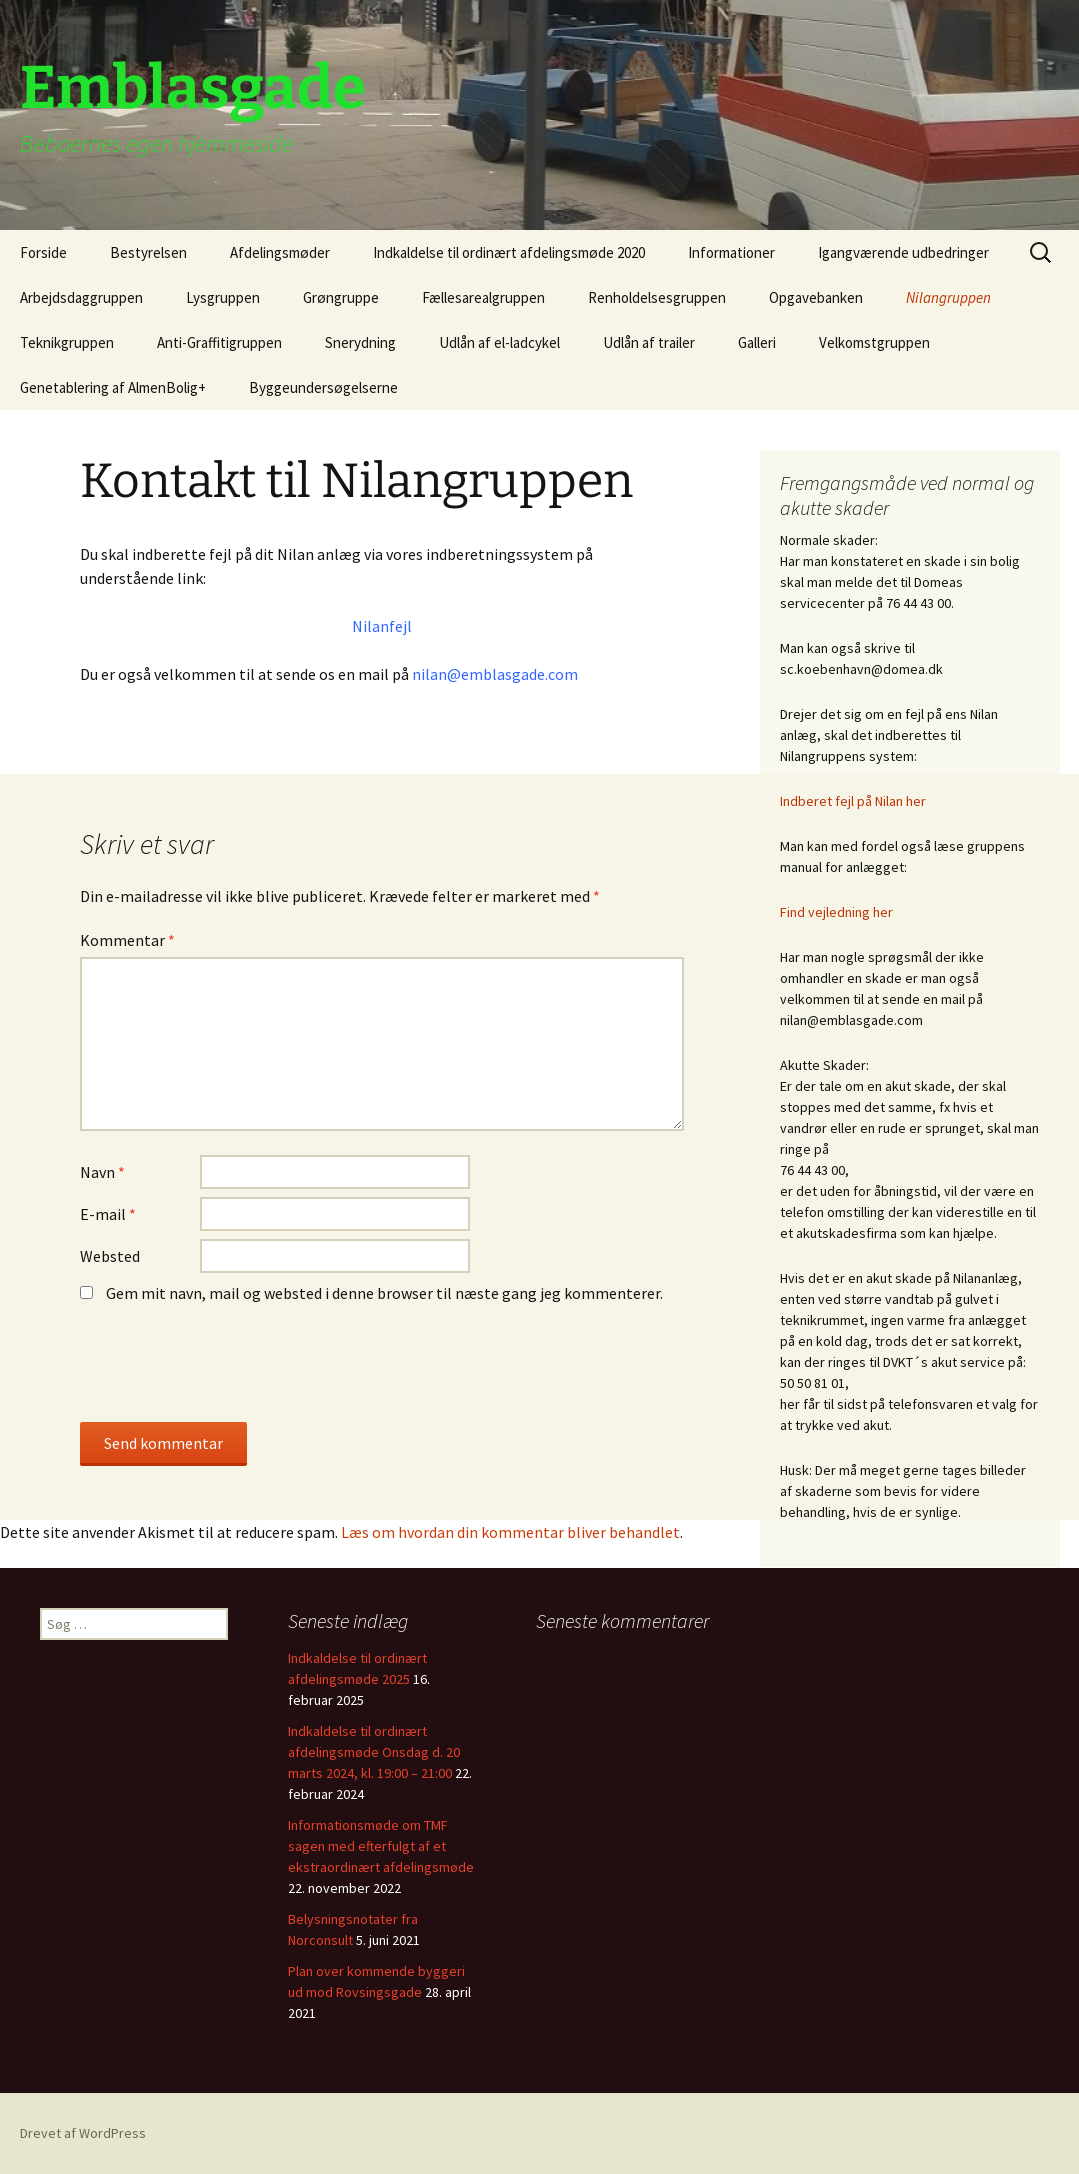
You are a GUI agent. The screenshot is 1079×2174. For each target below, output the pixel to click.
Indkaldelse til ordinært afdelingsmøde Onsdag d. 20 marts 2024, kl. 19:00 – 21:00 (374, 1752)
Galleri (757, 342)
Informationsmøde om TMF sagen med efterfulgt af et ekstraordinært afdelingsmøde (381, 1846)
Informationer (731, 252)
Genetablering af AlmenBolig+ (113, 387)
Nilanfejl (382, 626)
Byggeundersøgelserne (323, 387)
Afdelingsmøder (280, 252)
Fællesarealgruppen (483, 297)
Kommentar (127, 940)
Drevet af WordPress (83, 2133)
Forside (43, 252)
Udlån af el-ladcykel (499, 342)
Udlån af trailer (649, 342)
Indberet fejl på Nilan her (853, 801)
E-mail (108, 1214)
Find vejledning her (836, 912)
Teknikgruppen (67, 342)
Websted (110, 1256)
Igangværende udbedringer (903, 252)
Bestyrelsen (148, 252)
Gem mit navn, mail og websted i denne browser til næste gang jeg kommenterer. (384, 1293)
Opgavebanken (816, 297)
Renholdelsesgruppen (657, 297)
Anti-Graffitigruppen (219, 342)
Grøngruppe (341, 297)
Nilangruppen (948, 297)
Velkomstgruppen (874, 342)
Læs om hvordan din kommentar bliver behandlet (510, 1532)
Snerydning (360, 342)
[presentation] (216, 1373)
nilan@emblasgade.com (495, 674)
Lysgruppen (223, 297)
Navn (102, 1172)
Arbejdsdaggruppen (81, 297)
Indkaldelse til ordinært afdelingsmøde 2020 (509, 252)
